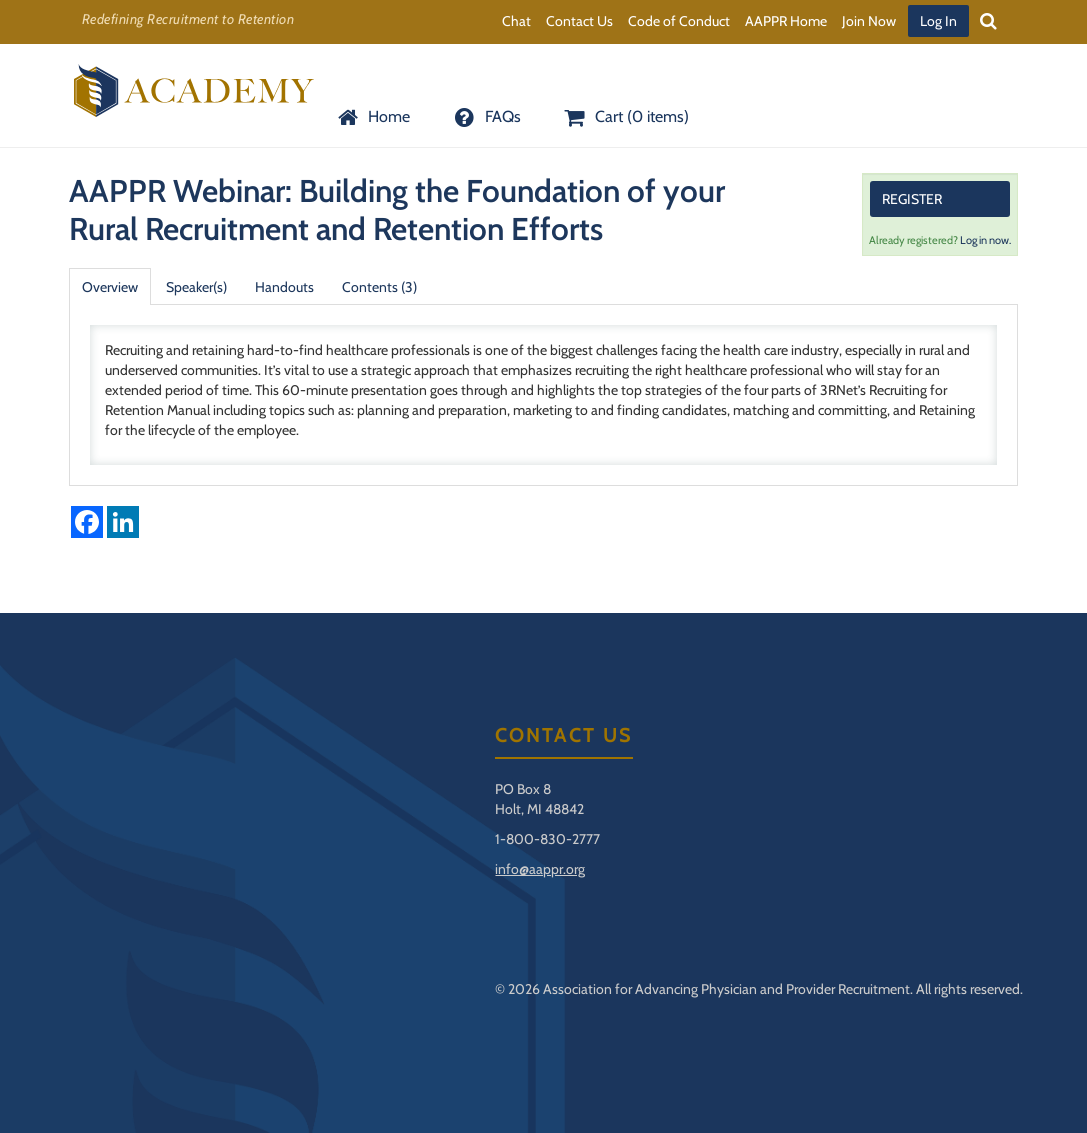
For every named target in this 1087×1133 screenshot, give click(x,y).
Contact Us (579, 21)
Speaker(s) (196, 287)
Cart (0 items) (625, 116)
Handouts (284, 287)
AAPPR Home (786, 21)
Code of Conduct (679, 21)
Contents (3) (379, 287)
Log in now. (985, 240)
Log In (938, 21)
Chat (516, 21)
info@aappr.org (540, 869)
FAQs (485, 116)
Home (372, 116)
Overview (110, 287)
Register (912, 199)
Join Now (869, 21)
